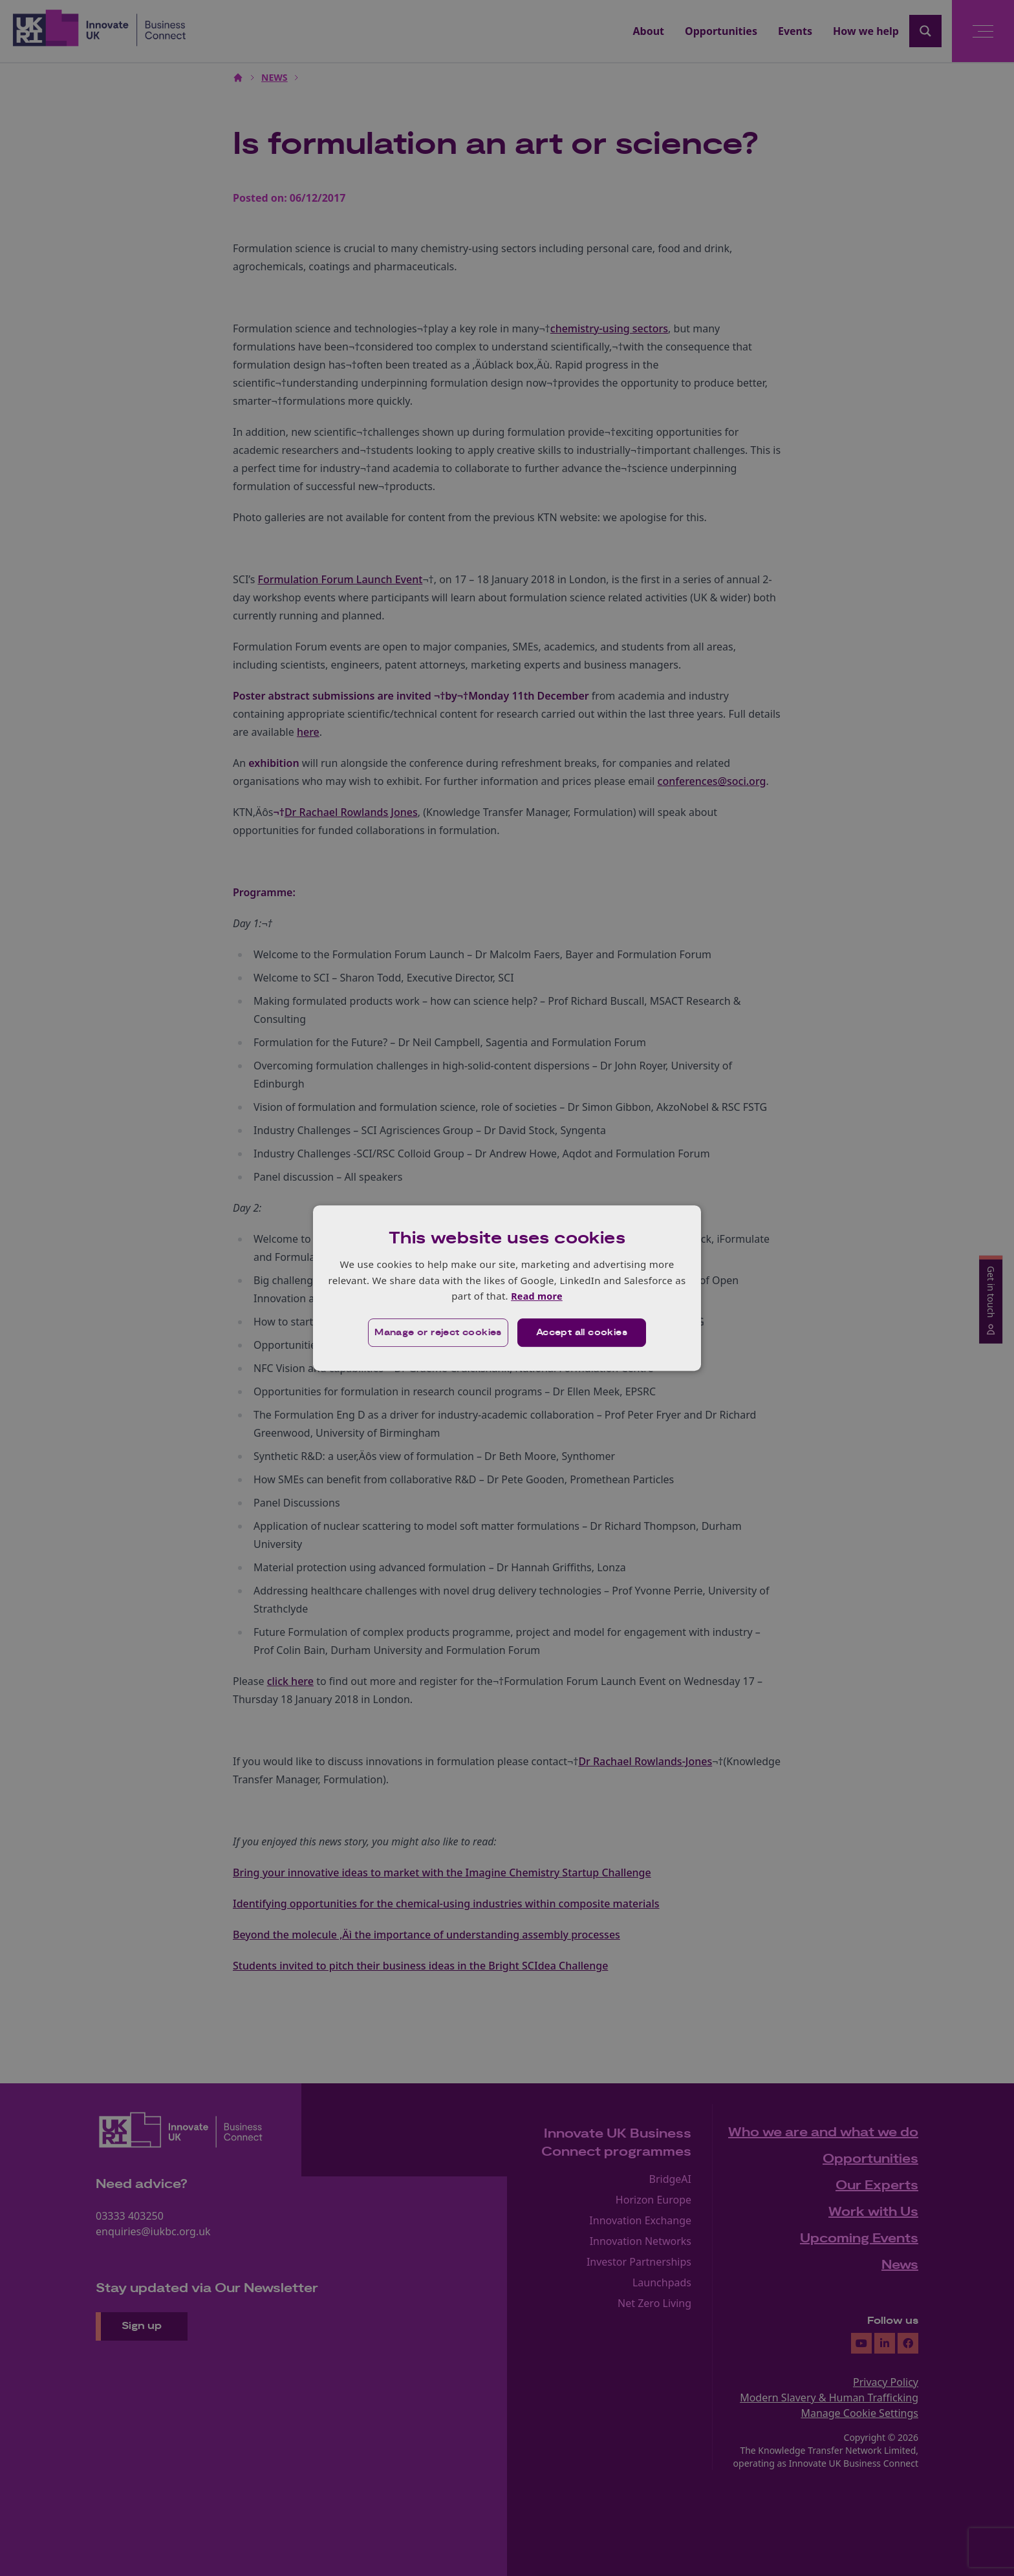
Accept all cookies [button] (582, 1332)
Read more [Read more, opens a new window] (536, 1295)
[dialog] (507, 1288)
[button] (436, 1332)
